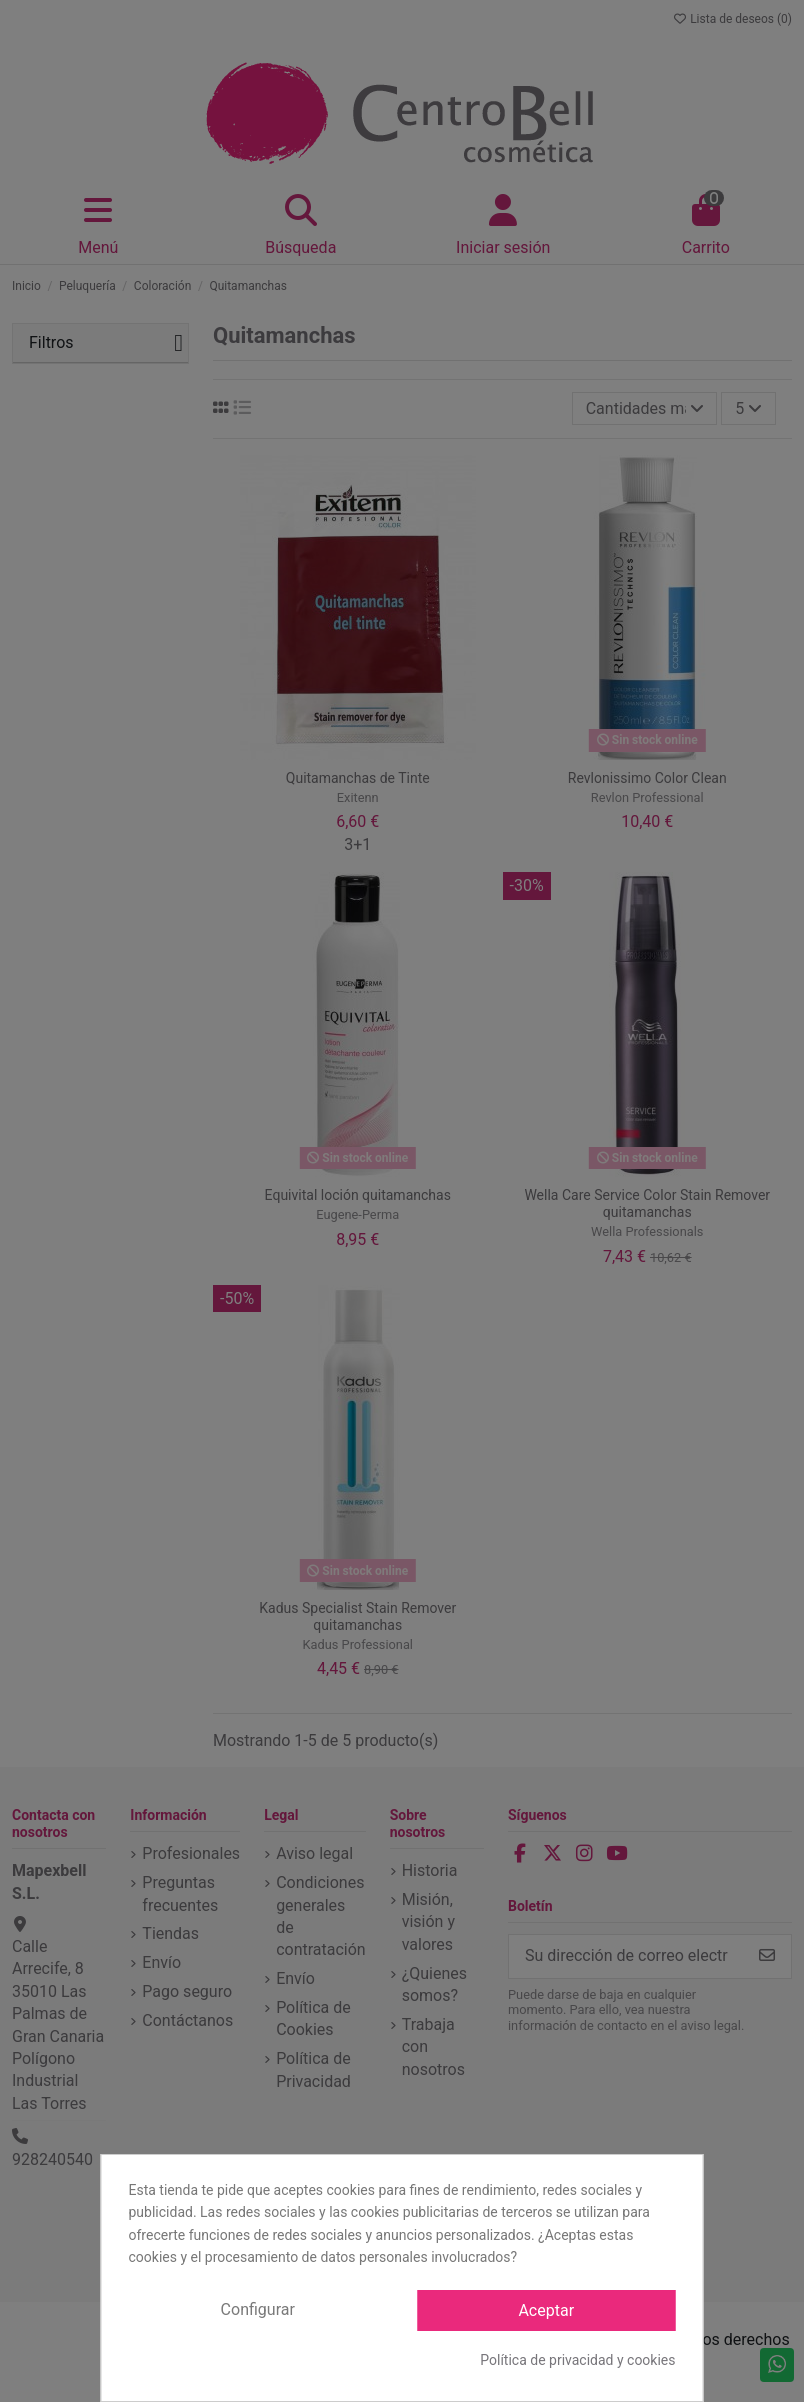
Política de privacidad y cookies (577, 2360)
